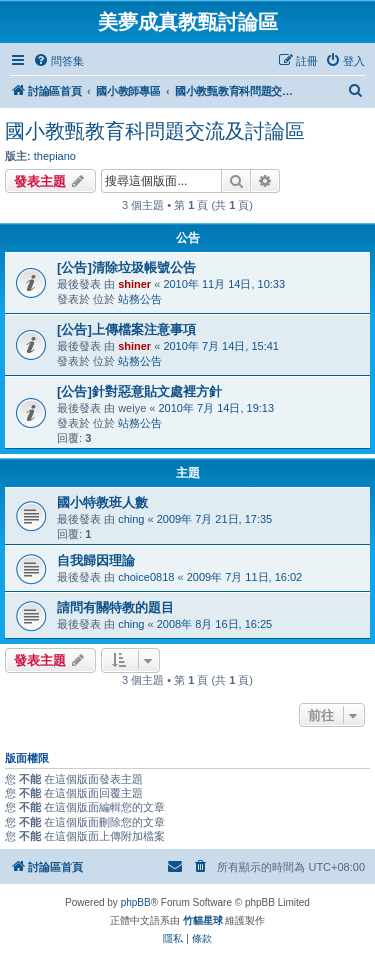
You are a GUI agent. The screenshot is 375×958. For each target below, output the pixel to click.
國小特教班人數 (102, 502)
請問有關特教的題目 (115, 607)
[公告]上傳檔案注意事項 (126, 329)
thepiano (55, 156)
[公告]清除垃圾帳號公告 (126, 267)
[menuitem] (58, 61)
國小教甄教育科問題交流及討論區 (155, 131)
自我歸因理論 (96, 560)
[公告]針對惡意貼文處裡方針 (139, 391)
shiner (134, 284)
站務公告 (140, 299)
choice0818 (146, 577)
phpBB (136, 902)
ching (131, 519)
